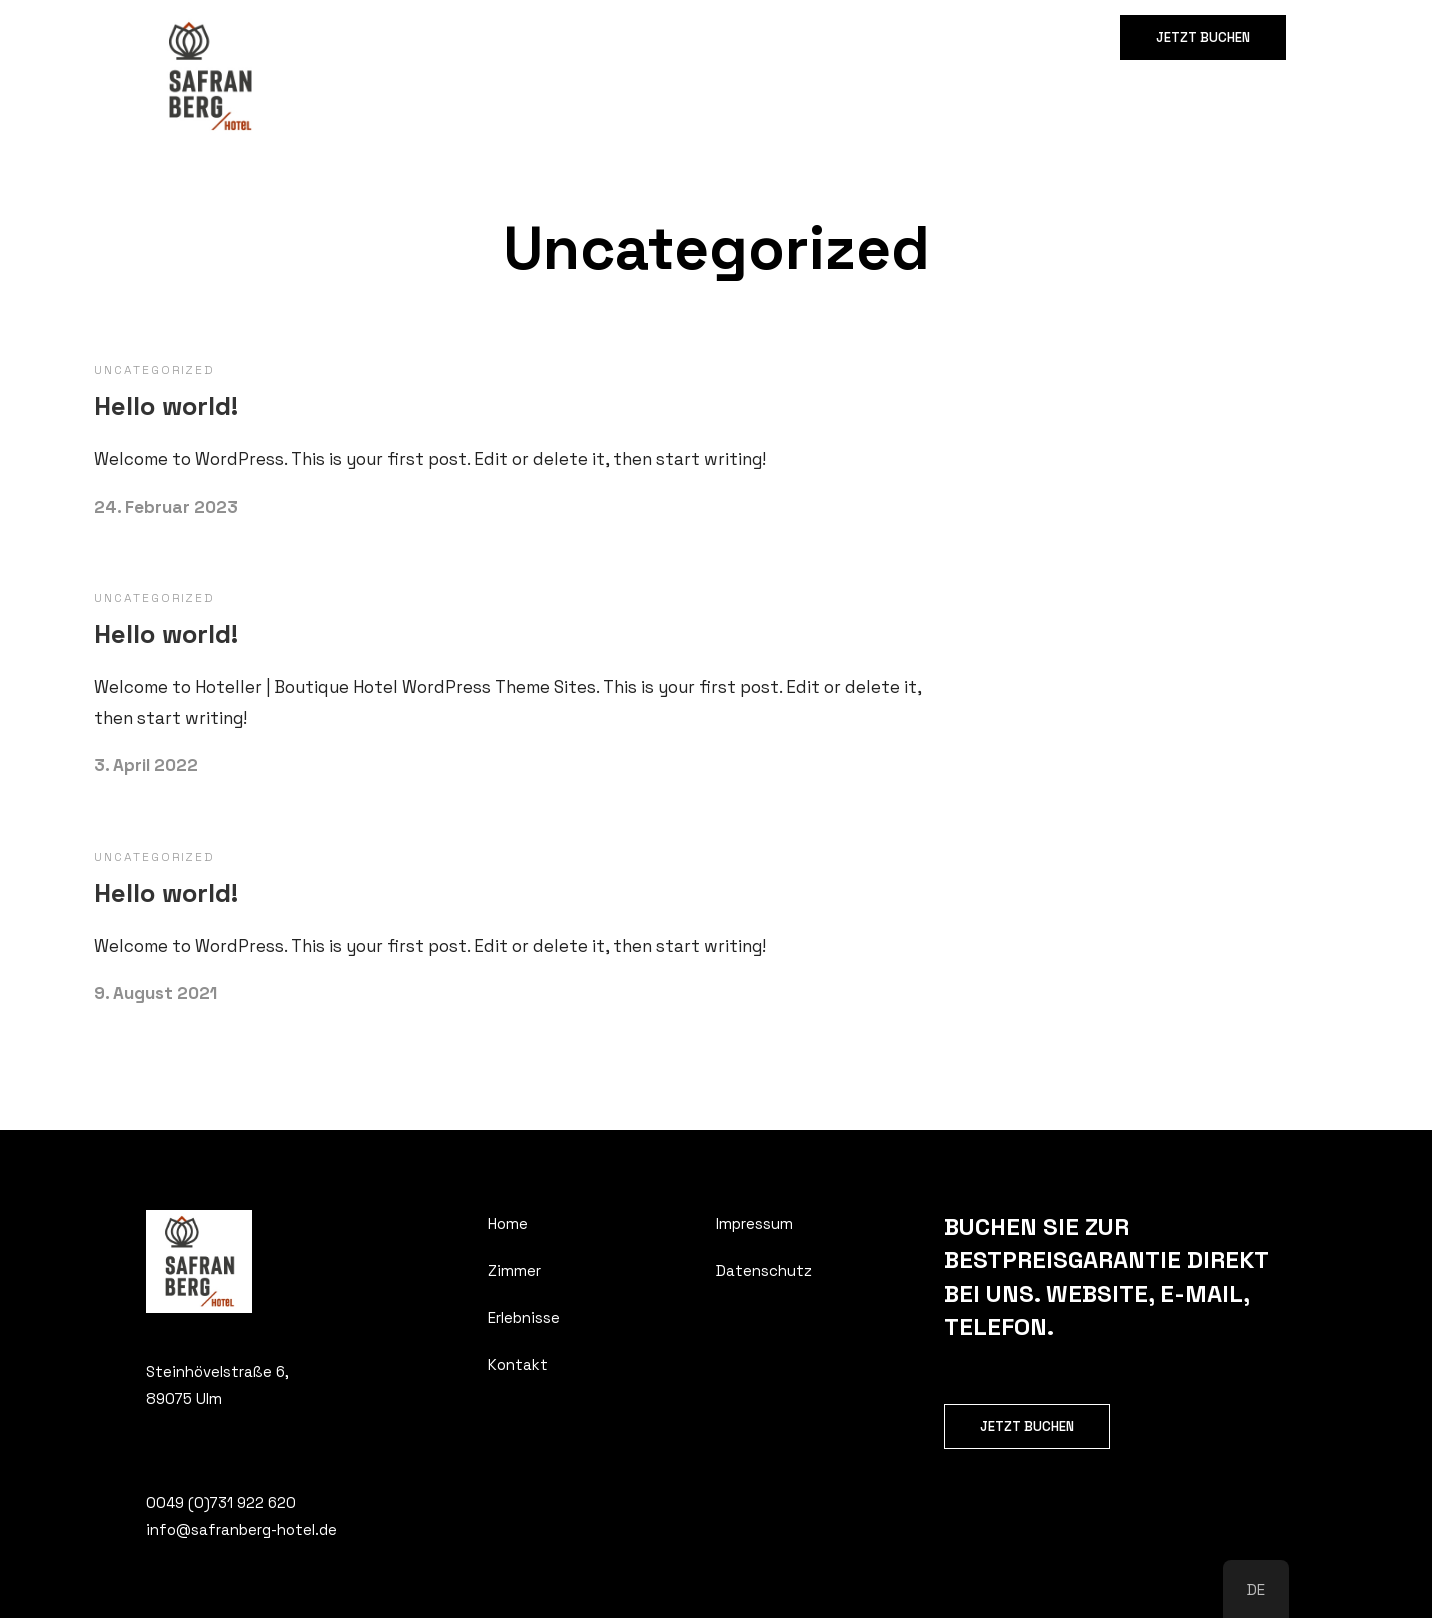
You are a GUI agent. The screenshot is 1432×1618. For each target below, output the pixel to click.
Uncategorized (154, 370)
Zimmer (415, 37)
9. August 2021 (155, 993)
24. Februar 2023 (166, 507)
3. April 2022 (146, 765)
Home (336, 37)
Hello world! (166, 406)
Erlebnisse (511, 37)
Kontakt (610, 37)
